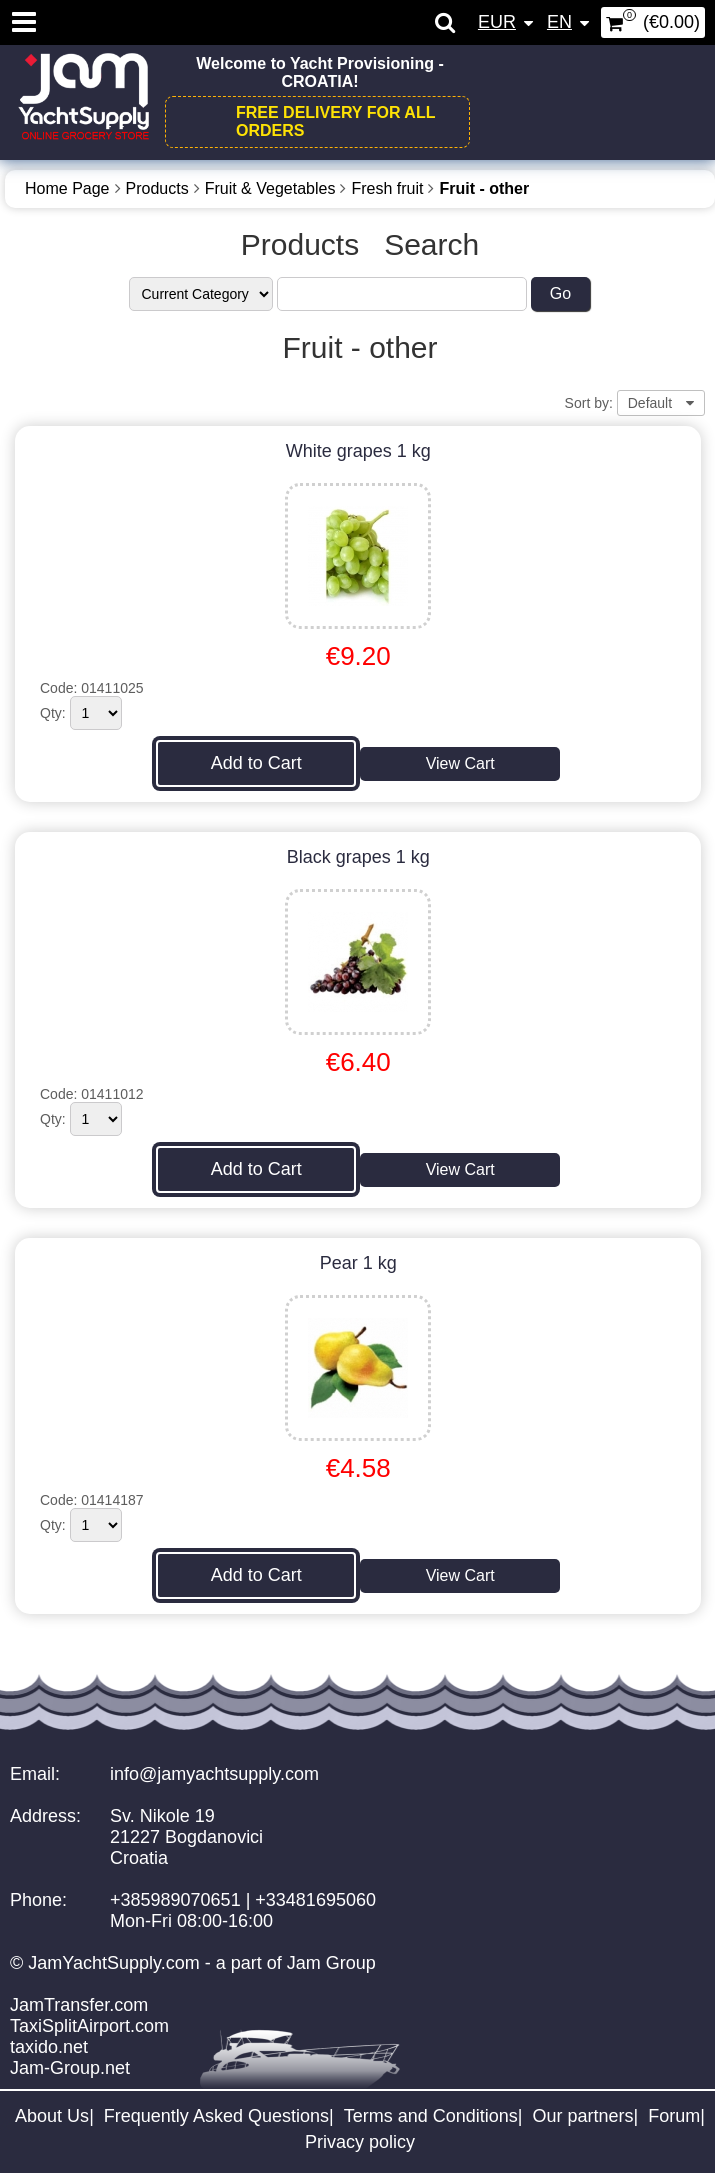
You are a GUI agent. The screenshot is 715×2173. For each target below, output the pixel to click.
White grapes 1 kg (358, 451)
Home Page (67, 188)
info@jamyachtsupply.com (214, 1774)
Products (157, 188)
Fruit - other (484, 188)
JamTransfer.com (79, 2005)
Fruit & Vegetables (270, 188)
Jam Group (331, 1963)
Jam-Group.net (70, 2068)
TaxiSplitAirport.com (89, 2026)
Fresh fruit (387, 188)
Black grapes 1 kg (358, 857)
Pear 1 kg (358, 1263)
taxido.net (49, 2047)
